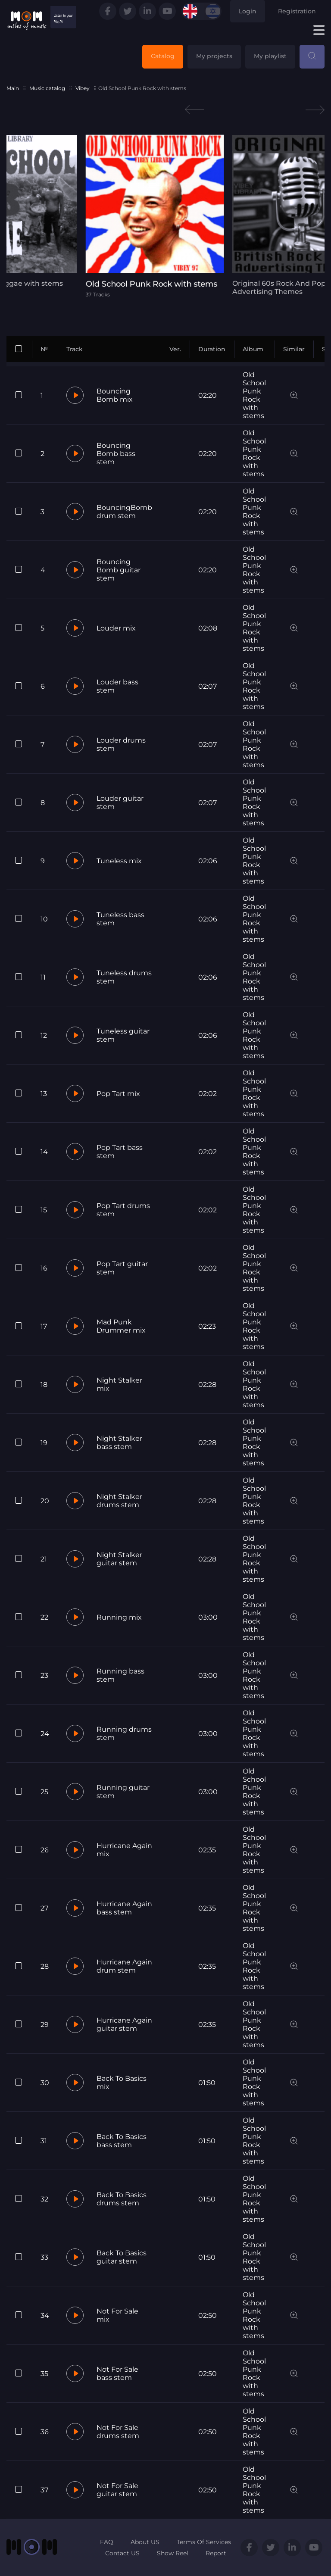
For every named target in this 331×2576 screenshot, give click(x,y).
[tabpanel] (165, 216)
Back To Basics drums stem (122, 2199)
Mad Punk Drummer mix (121, 1326)
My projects (214, 56)
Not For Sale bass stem (117, 2373)
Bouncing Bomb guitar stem (119, 570)
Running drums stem (124, 1733)
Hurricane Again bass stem (124, 1908)
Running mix (119, 1617)
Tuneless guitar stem (123, 1035)
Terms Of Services (204, 2542)
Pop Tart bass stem (120, 1151)
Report (216, 2553)
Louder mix (116, 628)
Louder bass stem (117, 686)
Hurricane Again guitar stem (124, 2024)
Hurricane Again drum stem (124, 1966)
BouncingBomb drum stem (124, 511)
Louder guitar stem (120, 802)
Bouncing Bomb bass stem (116, 453)
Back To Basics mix (122, 2082)
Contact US (122, 2553)
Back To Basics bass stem (122, 2141)
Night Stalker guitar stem (119, 1559)
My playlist (270, 56)
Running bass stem (120, 1675)
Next (315, 110)
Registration (297, 11)
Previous (194, 110)
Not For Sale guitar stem (117, 2490)
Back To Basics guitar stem (122, 2257)
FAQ (106, 2542)
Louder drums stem (121, 744)
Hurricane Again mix (124, 1850)
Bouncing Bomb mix (115, 395)
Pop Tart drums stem (123, 1210)
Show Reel (172, 2553)
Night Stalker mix (119, 1384)
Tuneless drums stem (124, 977)
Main (12, 88)
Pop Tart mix (118, 1094)
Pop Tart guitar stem (122, 1268)
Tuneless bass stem (120, 919)
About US (145, 2542)
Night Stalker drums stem (119, 1501)
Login (247, 11)
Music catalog (47, 88)
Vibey (82, 88)
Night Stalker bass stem (119, 1442)
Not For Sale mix (117, 2315)
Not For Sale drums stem (118, 2431)
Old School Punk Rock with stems (254, 395)
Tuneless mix (119, 861)
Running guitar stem (123, 1791)
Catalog (163, 56)
